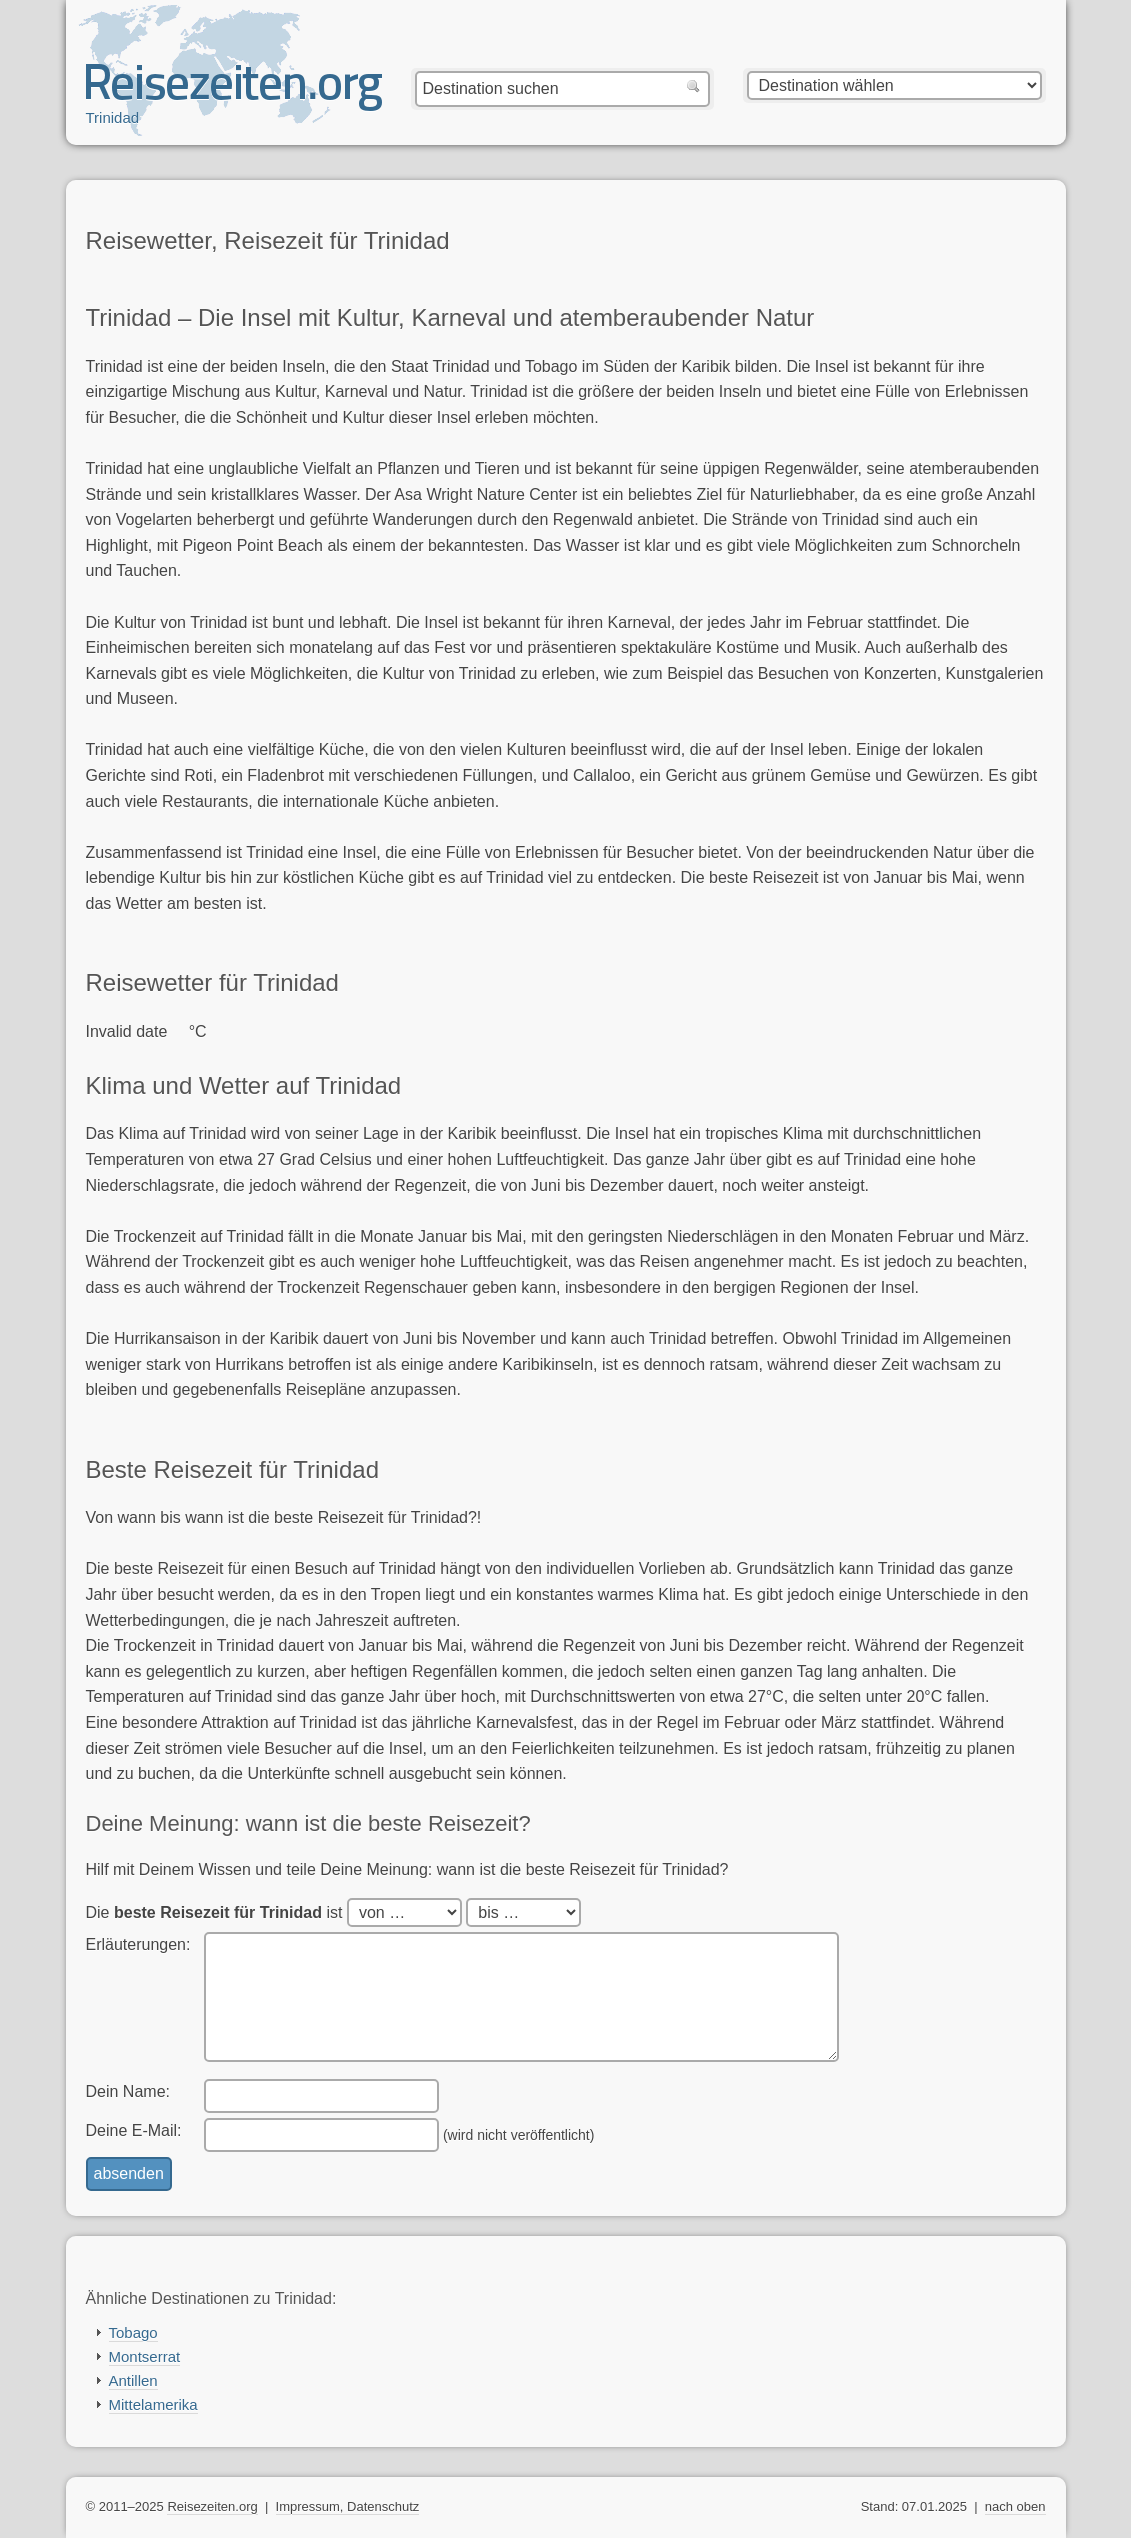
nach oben (1015, 2506)
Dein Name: (128, 2091)
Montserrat (145, 2356)
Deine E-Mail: (134, 2130)
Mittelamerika (153, 2404)
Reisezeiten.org (212, 2506)
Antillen (133, 2380)
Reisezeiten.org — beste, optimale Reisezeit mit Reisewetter (234, 91)
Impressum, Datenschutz (348, 2506)
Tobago (133, 2332)
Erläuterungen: (138, 1944)
